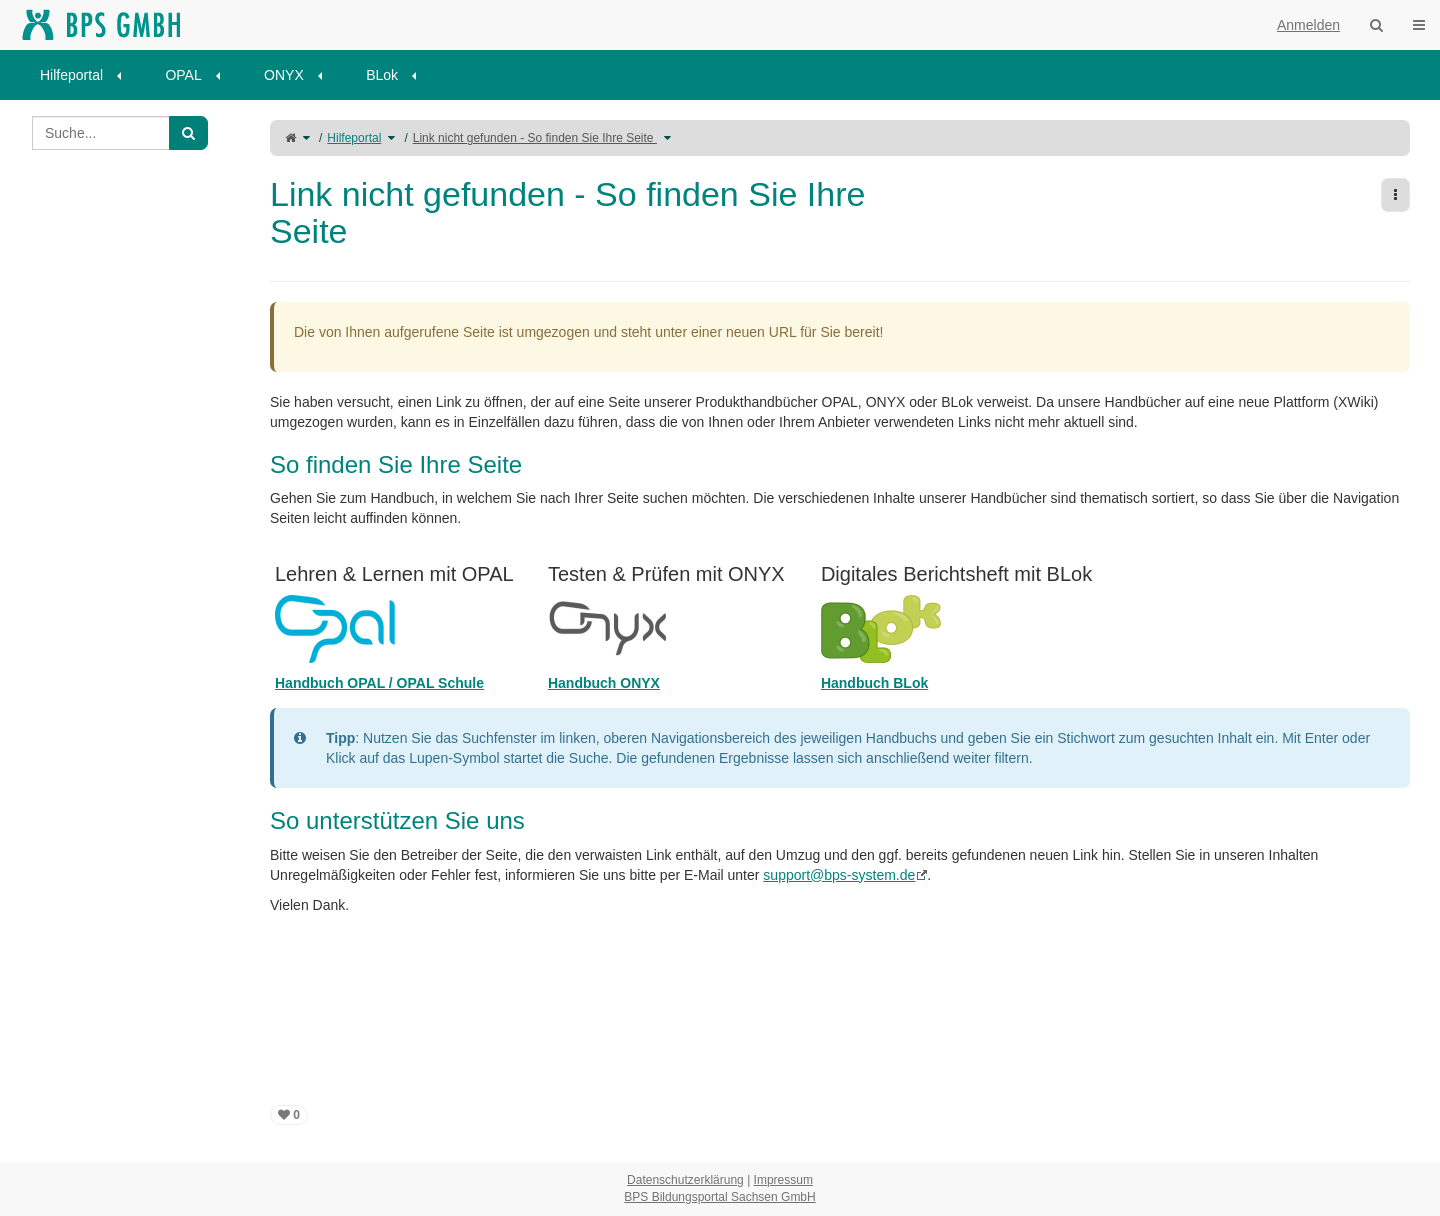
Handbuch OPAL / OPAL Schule (379, 683)
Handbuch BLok (874, 683)
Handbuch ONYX (604, 683)
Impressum (783, 1180)
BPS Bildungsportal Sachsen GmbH (719, 1197)
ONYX (284, 75)
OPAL (183, 75)
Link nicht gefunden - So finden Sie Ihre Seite (535, 138)
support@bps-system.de (839, 875)
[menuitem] (87, 75)
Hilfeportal (71, 75)
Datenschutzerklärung (685, 1180)
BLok (382, 75)
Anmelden (1308, 25)
